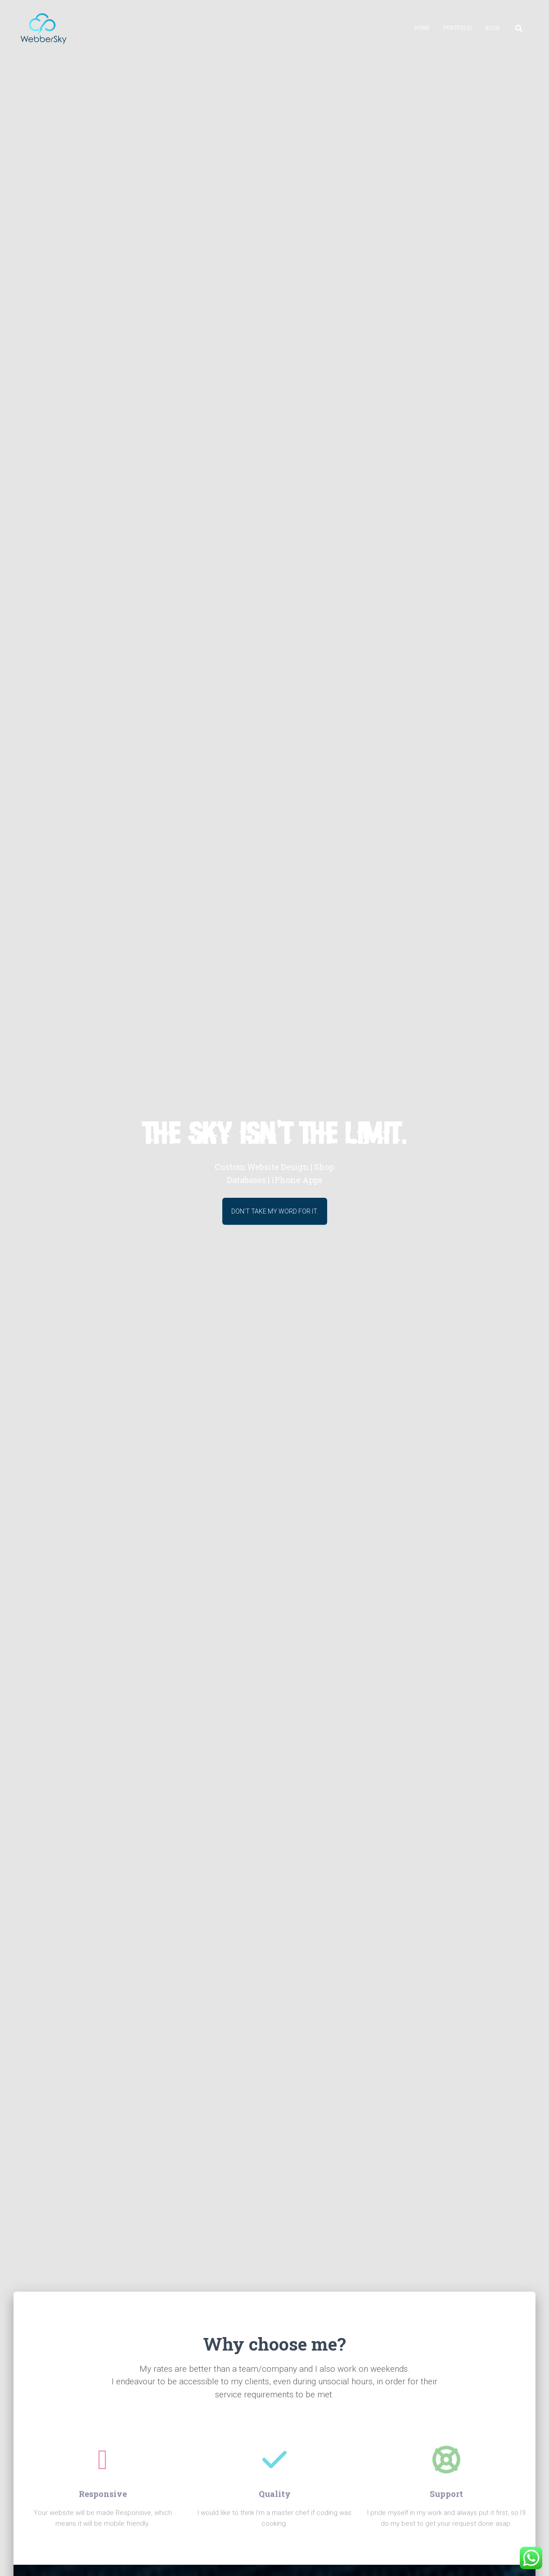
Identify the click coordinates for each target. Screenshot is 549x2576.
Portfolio (457, 28)
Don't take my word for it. (274, 1214)
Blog (493, 28)
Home (422, 28)
